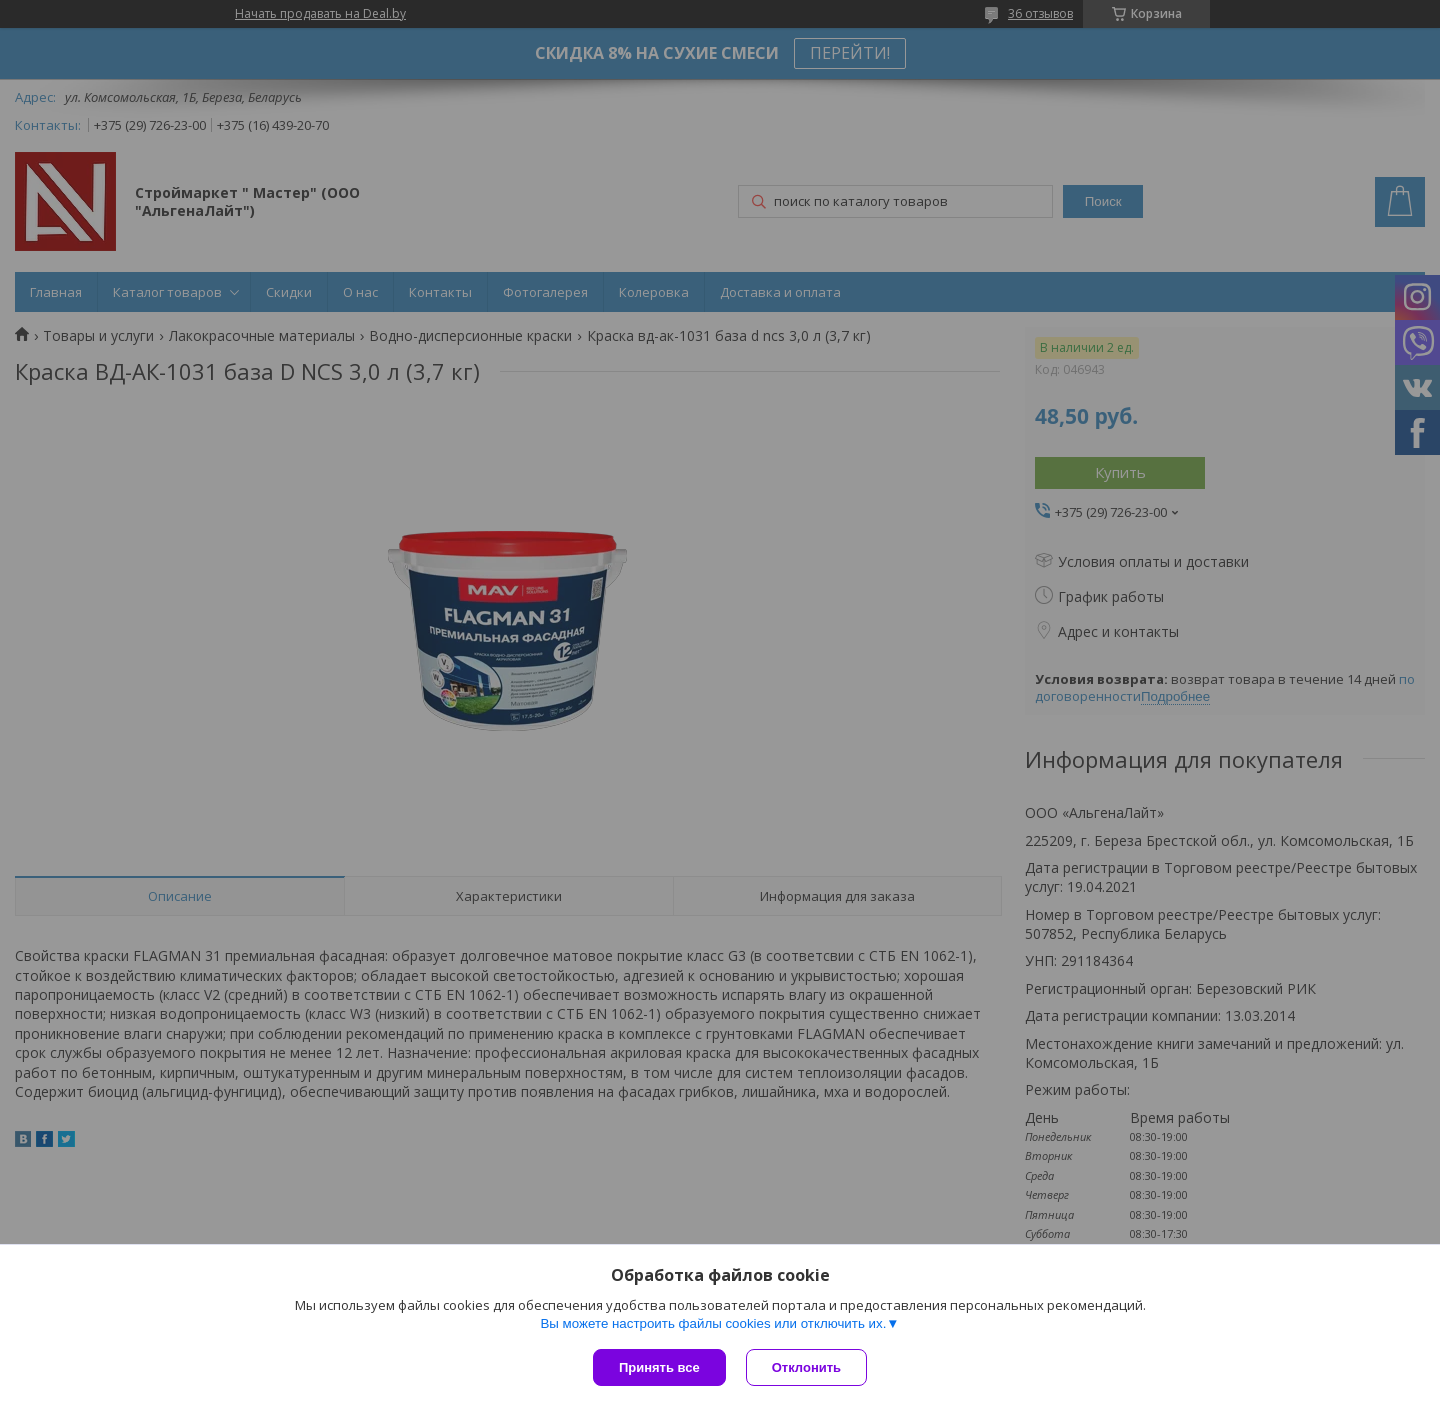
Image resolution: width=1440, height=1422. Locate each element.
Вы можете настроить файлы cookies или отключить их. (713, 1323)
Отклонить (806, 1367)
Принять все (659, 1367)
